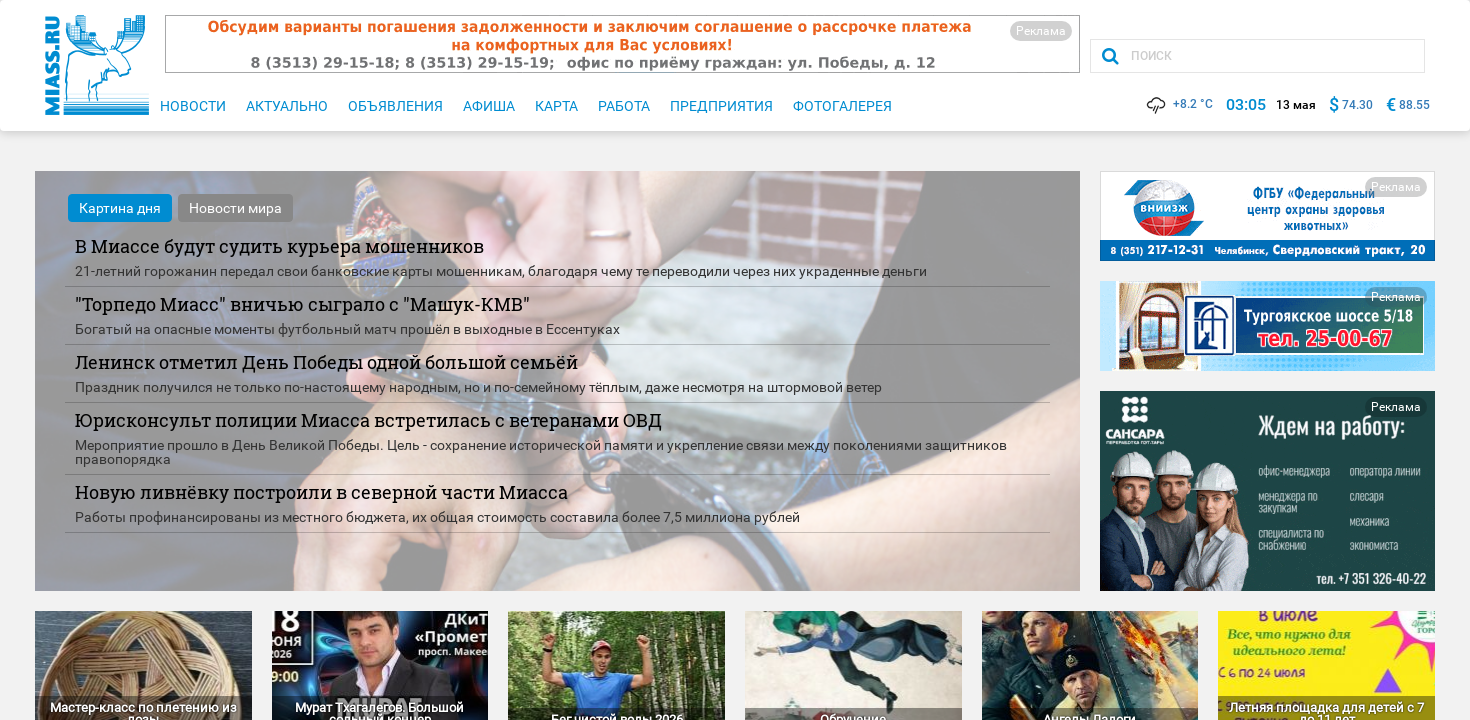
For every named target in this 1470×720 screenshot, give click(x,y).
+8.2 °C (1178, 104)
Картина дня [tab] (120, 208)
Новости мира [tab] (235, 208)
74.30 (1357, 105)
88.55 (1414, 105)
